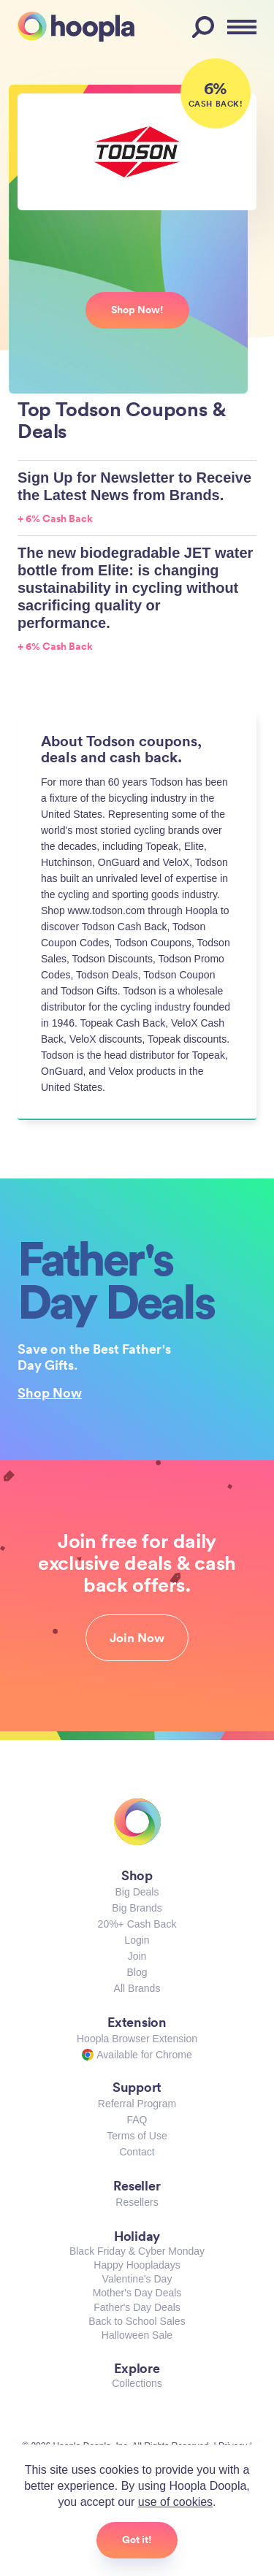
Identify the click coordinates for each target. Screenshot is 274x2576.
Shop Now (50, 1392)
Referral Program (137, 2103)
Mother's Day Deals (137, 2293)
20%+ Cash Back (137, 1924)
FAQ (136, 2119)
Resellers (136, 2202)
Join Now (137, 1638)
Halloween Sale (137, 2335)
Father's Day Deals (137, 2307)
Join (137, 1956)
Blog (136, 1972)
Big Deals (137, 1892)
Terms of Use (137, 2136)
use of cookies (175, 2502)
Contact (136, 2152)
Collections (136, 2383)
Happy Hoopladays (137, 2265)
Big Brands (136, 1908)
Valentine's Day (137, 2279)
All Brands (137, 1988)
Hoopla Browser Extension (137, 2038)
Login (136, 1940)
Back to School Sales (136, 2321)
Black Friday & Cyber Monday (137, 2251)
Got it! (137, 2539)
